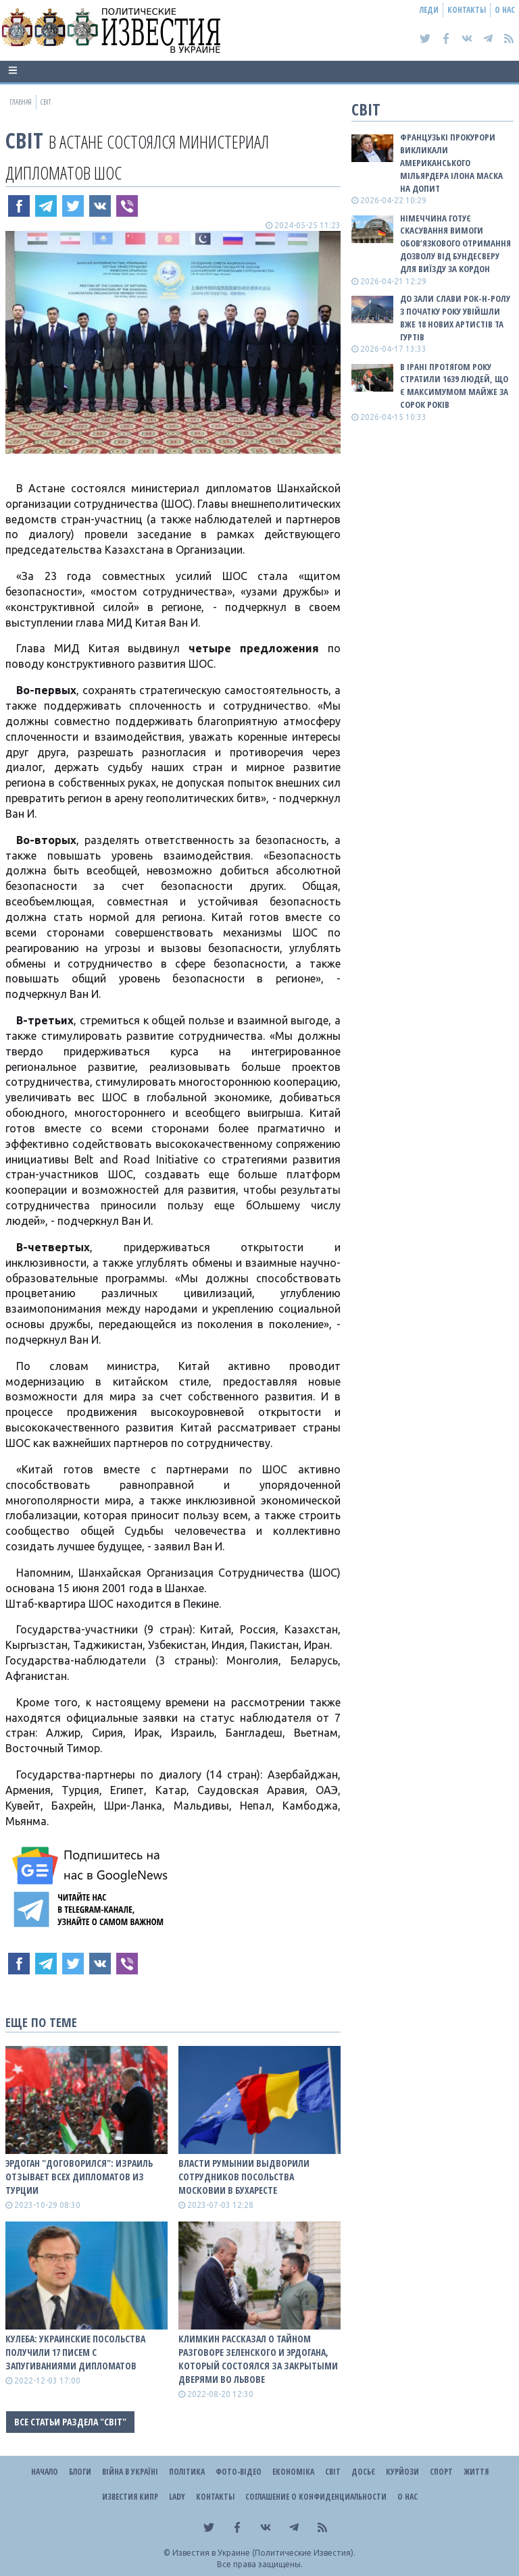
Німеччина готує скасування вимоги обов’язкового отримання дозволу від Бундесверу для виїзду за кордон (455, 243)
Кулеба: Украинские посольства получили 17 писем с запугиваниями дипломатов (75, 2352)
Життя (476, 2471)
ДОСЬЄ (363, 2471)
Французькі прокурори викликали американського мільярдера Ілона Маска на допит (451, 162)
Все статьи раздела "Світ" (70, 2421)
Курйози (402, 2471)
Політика (187, 2471)
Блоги (80, 2471)
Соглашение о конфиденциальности (316, 2496)
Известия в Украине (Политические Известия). (263, 2552)
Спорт (441, 2471)
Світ (24, 140)
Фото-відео (239, 2471)
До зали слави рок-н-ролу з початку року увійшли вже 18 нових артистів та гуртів (455, 317)
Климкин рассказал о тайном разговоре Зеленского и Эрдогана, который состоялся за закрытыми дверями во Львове (258, 2359)
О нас (505, 10)
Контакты (466, 10)
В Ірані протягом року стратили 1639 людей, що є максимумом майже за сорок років (454, 386)
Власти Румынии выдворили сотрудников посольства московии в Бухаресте (244, 2177)
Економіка (293, 2471)
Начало (44, 2471)
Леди (429, 10)
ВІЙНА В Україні (130, 2471)
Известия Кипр (130, 2496)
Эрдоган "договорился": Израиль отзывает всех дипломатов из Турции (79, 2177)
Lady (177, 2496)
